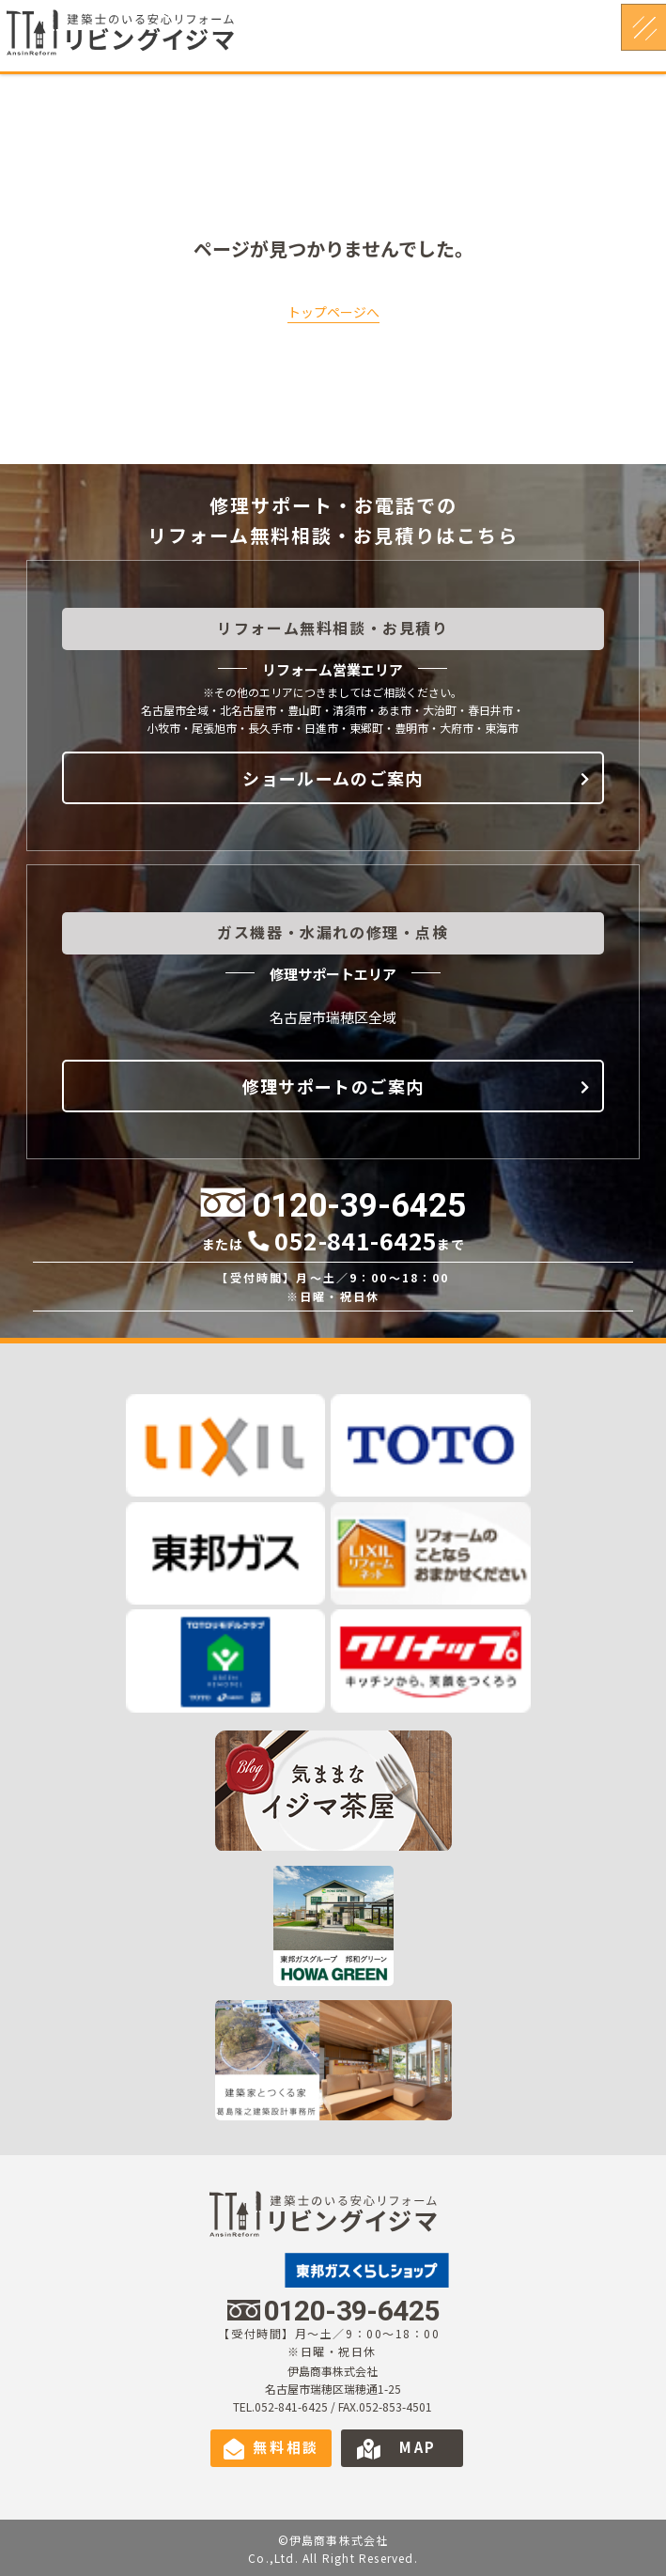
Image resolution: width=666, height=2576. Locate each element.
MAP (418, 2447)
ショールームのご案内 (333, 778)
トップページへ (333, 312)
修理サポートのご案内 (333, 1086)
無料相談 (286, 2447)
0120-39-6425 (359, 1206)
